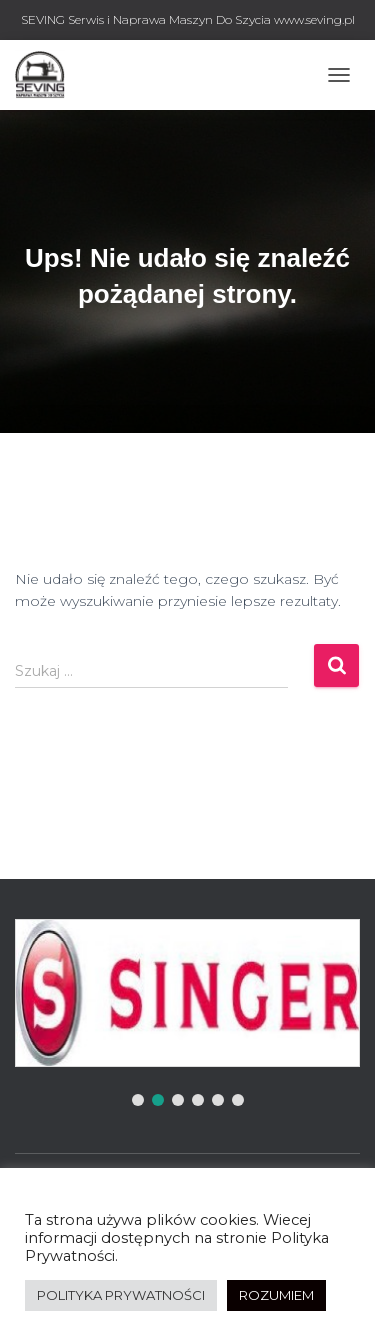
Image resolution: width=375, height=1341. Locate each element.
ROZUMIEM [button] (276, 1295)
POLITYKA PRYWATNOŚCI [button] (121, 1295)
